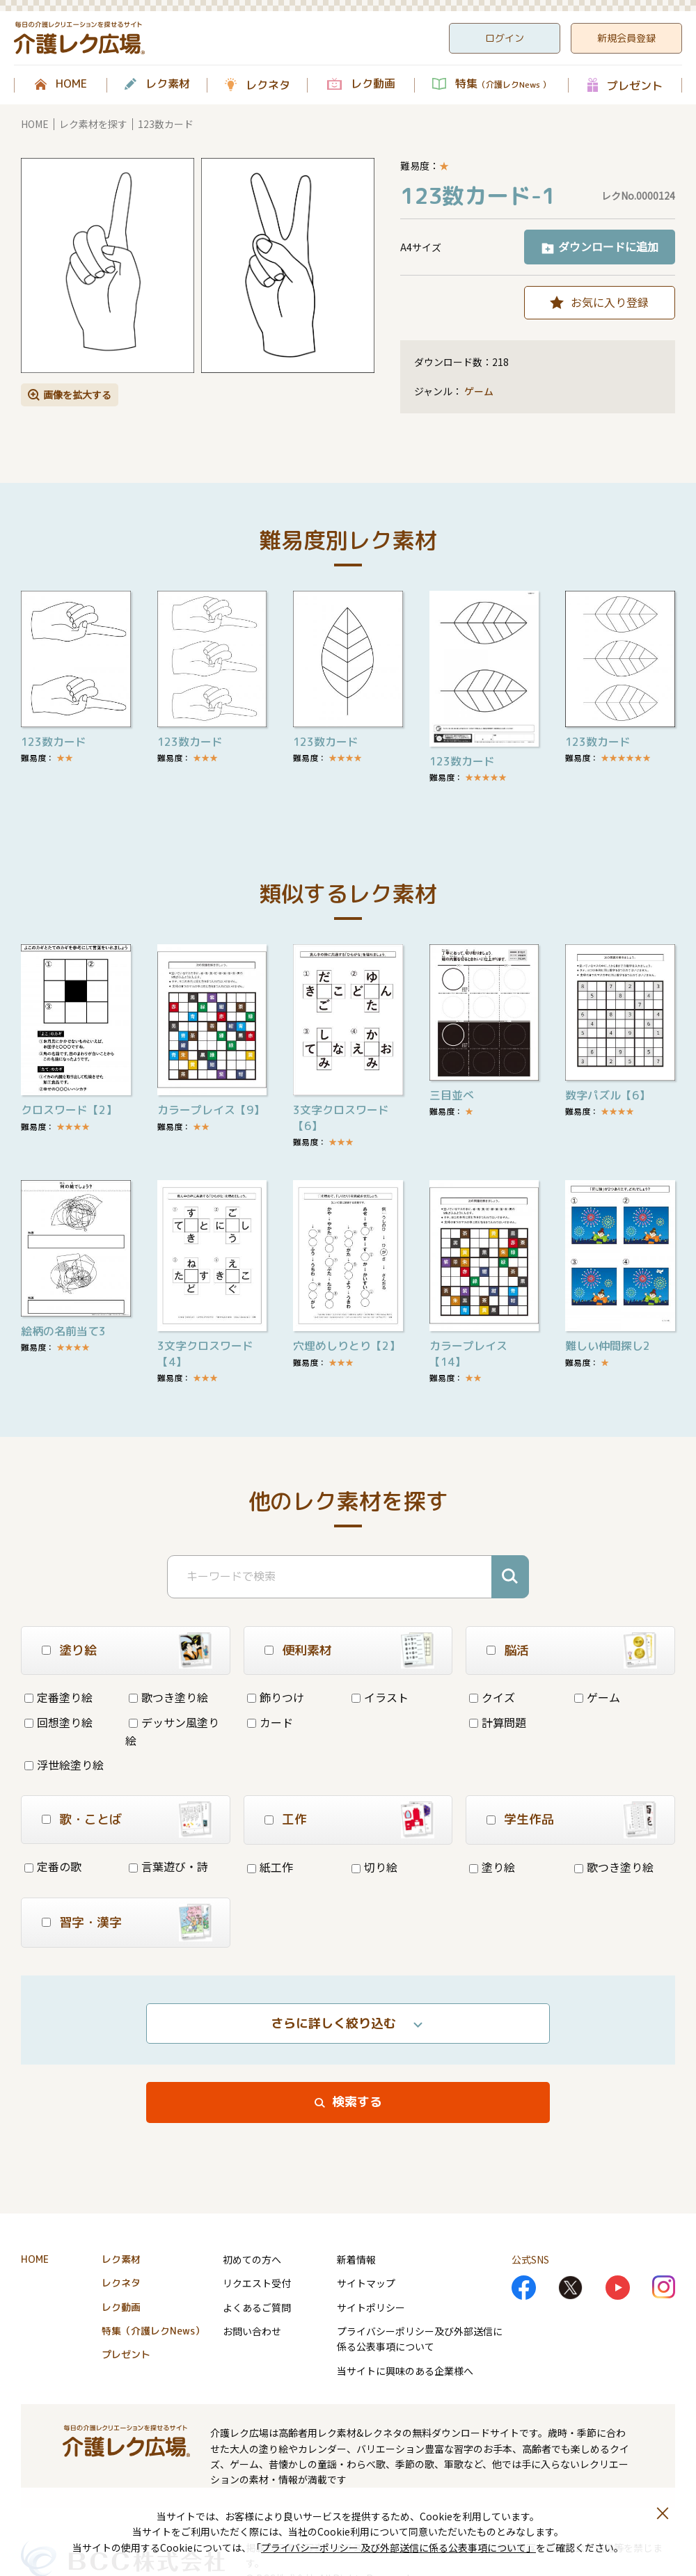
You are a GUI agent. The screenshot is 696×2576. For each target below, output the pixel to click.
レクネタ (268, 85)
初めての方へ (252, 2259)
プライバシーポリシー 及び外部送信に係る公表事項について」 (398, 2547)
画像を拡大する (77, 394)
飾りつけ (275, 1697)
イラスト (380, 1697)
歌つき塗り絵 (168, 1697)
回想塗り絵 (58, 1722)
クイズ (492, 1697)
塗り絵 (492, 1867)
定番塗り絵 (58, 1697)
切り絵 (374, 1867)
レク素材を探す (93, 124)
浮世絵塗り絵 (64, 1764)
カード (270, 1722)
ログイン (504, 38)
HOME (71, 84)
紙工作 (270, 1867)
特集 (503, 84)
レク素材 (167, 84)
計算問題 (497, 1722)
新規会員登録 (626, 38)
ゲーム (478, 391)
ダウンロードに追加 (608, 246)
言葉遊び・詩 (168, 1866)
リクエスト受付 (257, 2283)
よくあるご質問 (257, 2307)
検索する (357, 2101)
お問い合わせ (252, 2331)
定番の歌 (52, 1866)
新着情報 (356, 2259)
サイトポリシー (371, 2307)
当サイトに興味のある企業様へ (405, 2371)
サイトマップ (366, 2283)
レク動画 (373, 84)
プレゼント (635, 85)
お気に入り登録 (610, 302)
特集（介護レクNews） (153, 2330)
